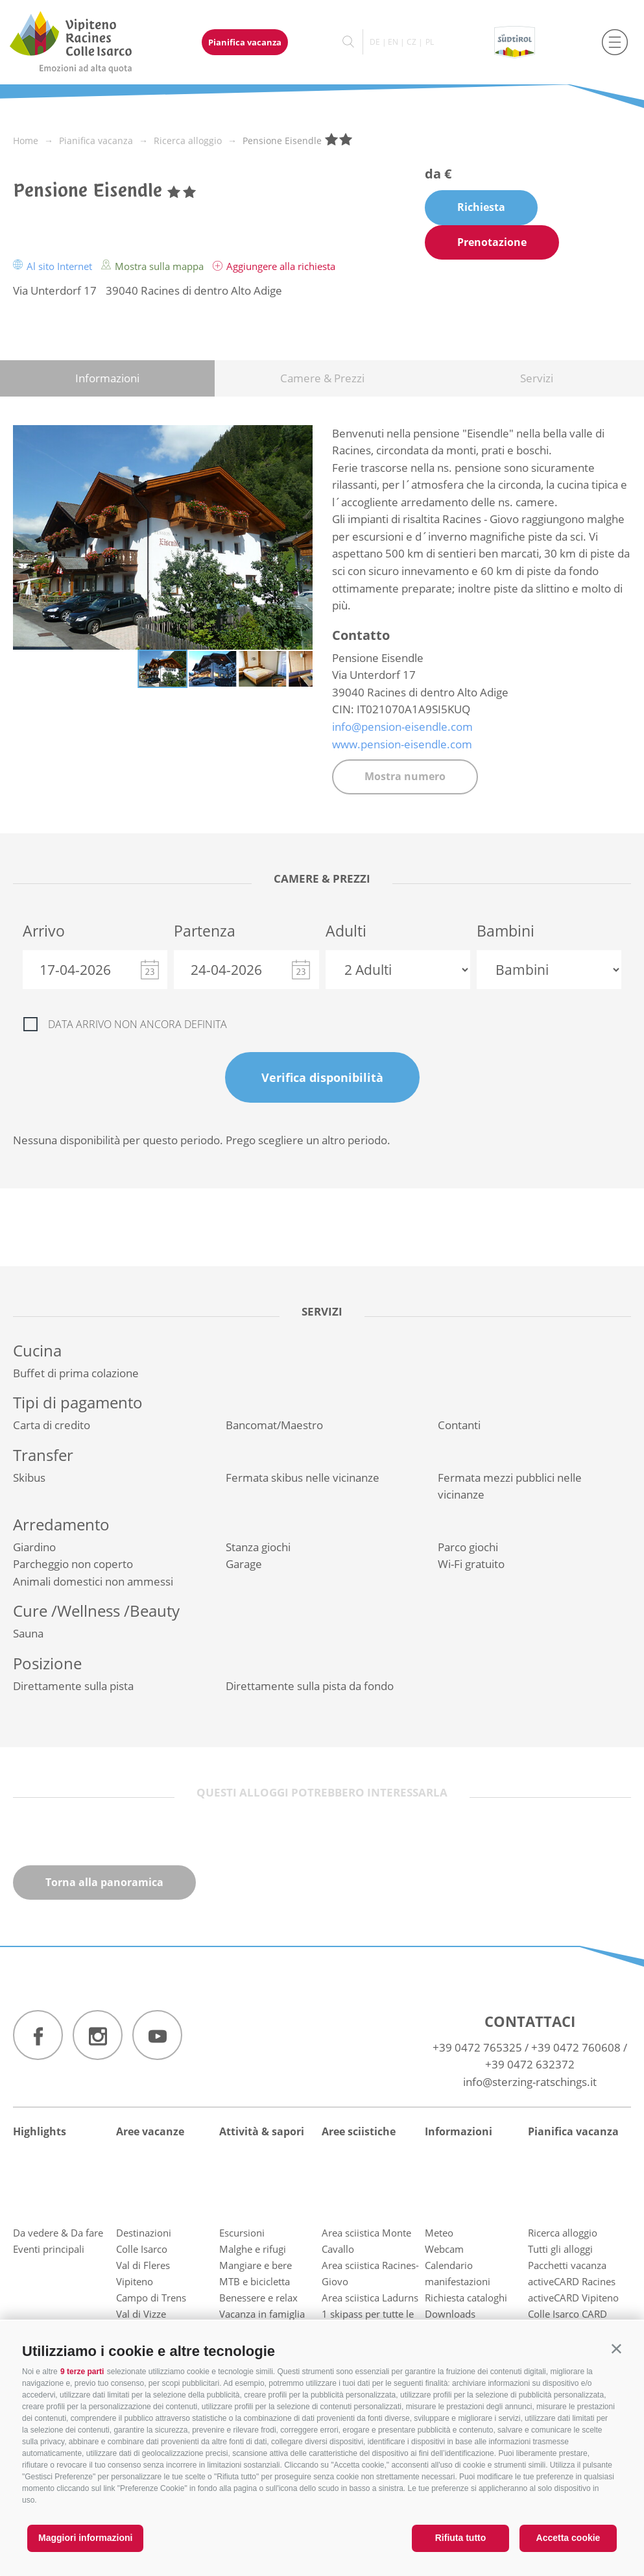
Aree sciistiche (359, 2131)
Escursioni (242, 2232)
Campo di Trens (151, 2297)
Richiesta (481, 207)
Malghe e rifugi (252, 2248)
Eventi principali (48, 2248)
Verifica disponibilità (322, 1077)
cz (411, 41)
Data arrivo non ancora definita (137, 1024)
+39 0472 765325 (477, 2047)
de (375, 41)
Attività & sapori (261, 2131)
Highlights (39, 2131)
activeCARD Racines (571, 2281)
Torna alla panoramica (104, 1882)
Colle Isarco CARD (567, 2313)
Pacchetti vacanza (567, 2265)
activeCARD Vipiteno (573, 2297)
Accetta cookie (568, 2538)
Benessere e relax (258, 2297)
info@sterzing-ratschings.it (530, 2081)
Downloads (450, 2313)
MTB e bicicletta (254, 2281)
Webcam (444, 2248)
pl (429, 41)
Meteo (439, 2232)
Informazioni (107, 378)
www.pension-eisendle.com (402, 744)
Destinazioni (143, 2232)
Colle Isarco (141, 2248)
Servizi (536, 378)
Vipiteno (134, 2281)
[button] (616, 2348)
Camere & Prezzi (322, 378)
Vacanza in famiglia (262, 2313)
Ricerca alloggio (562, 2232)
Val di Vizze (141, 2313)
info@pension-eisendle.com (402, 726)
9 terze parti (82, 2371)
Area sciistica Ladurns (370, 2297)
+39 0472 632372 (530, 2064)
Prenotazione (492, 242)
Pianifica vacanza (244, 42)
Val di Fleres (143, 2265)
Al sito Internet (54, 266)
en (393, 41)
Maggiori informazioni (85, 2538)
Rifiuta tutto (460, 2538)
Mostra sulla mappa (153, 266)
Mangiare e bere (255, 2265)
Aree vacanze (150, 2131)
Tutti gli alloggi (560, 2248)
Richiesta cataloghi (466, 2297)
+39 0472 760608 (576, 2047)
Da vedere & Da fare (58, 2232)
